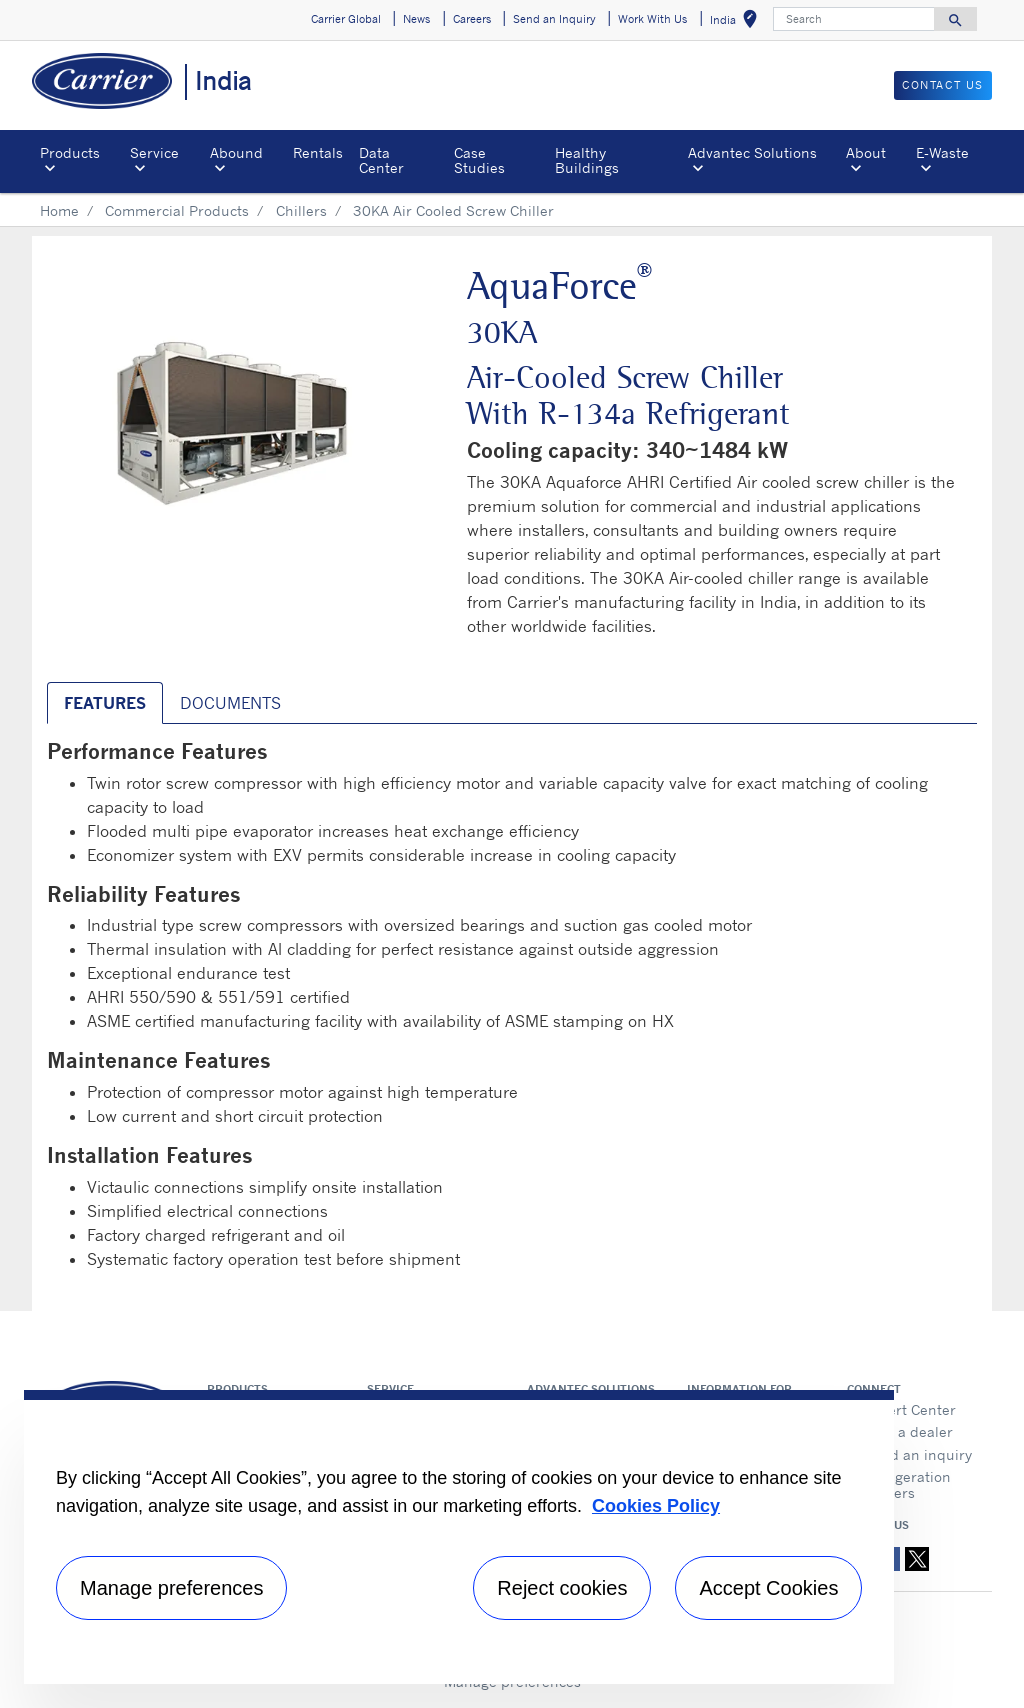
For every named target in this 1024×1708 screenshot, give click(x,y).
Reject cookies (562, 1588)
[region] (459, 1537)
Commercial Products (177, 210)
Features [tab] (105, 703)
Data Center (381, 159)
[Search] (854, 19)
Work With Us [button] (652, 19)
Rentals (318, 152)
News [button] (416, 19)
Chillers (301, 210)
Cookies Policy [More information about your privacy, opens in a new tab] (656, 1506)
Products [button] (70, 152)
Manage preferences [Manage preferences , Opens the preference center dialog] (171, 1588)
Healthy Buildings (587, 159)
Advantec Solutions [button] (752, 152)
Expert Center (910, 1409)
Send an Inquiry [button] (554, 19)
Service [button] (154, 152)
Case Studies (479, 159)
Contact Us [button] (943, 85)
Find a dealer (908, 1431)
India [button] (737, 22)
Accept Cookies (768, 1588)
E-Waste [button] (942, 152)
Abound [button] (236, 152)
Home (59, 210)
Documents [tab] (230, 703)
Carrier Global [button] (346, 19)
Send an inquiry (918, 1454)
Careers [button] (472, 19)
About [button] (866, 152)
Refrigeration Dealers (907, 1484)
